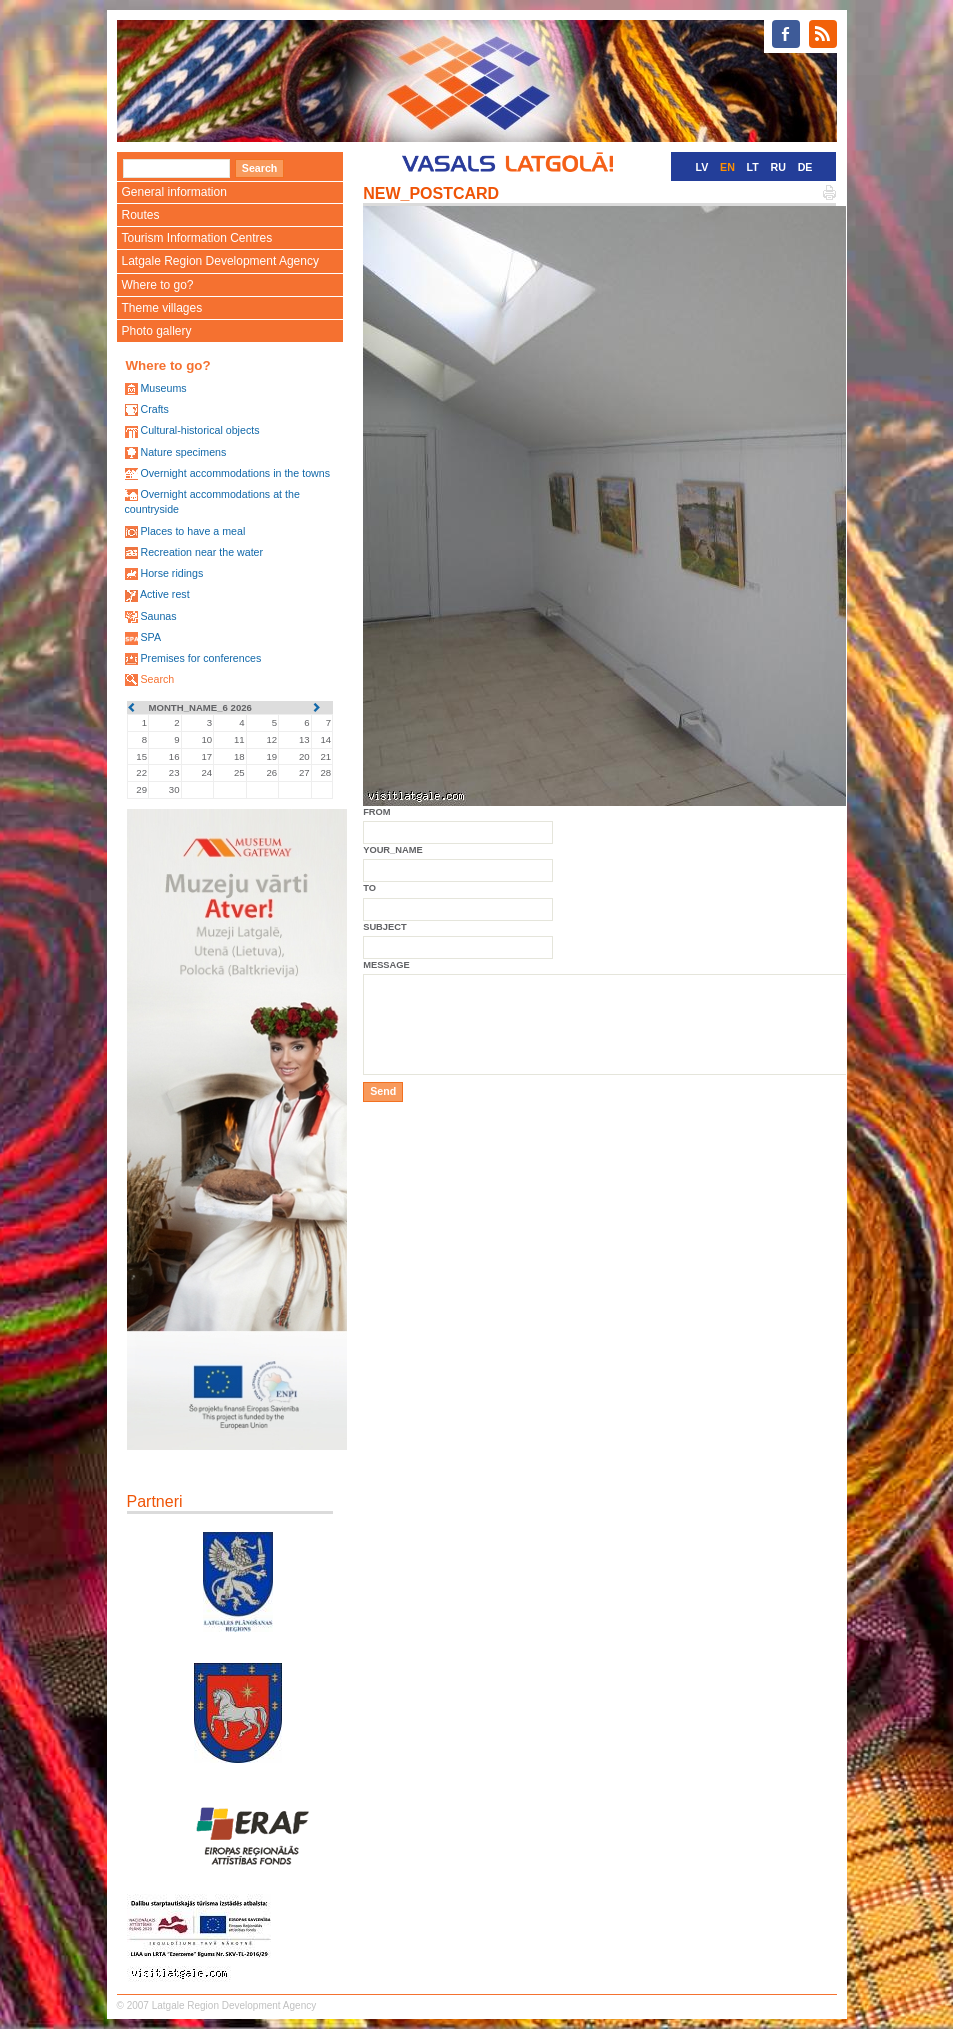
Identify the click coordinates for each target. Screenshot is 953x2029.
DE (805, 167)
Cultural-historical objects (199, 430)
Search (157, 679)
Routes (141, 215)
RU (778, 167)
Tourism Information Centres (197, 238)
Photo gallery (157, 331)
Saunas (158, 616)
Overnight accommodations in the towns (235, 473)
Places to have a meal (192, 531)
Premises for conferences (200, 658)
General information (174, 192)
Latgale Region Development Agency (220, 261)
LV (702, 167)
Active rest (165, 594)
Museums (163, 388)
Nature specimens (183, 452)
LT (753, 167)
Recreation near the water (201, 552)
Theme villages (162, 308)
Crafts (154, 409)
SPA (150, 637)
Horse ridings (171, 573)
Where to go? (158, 285)
